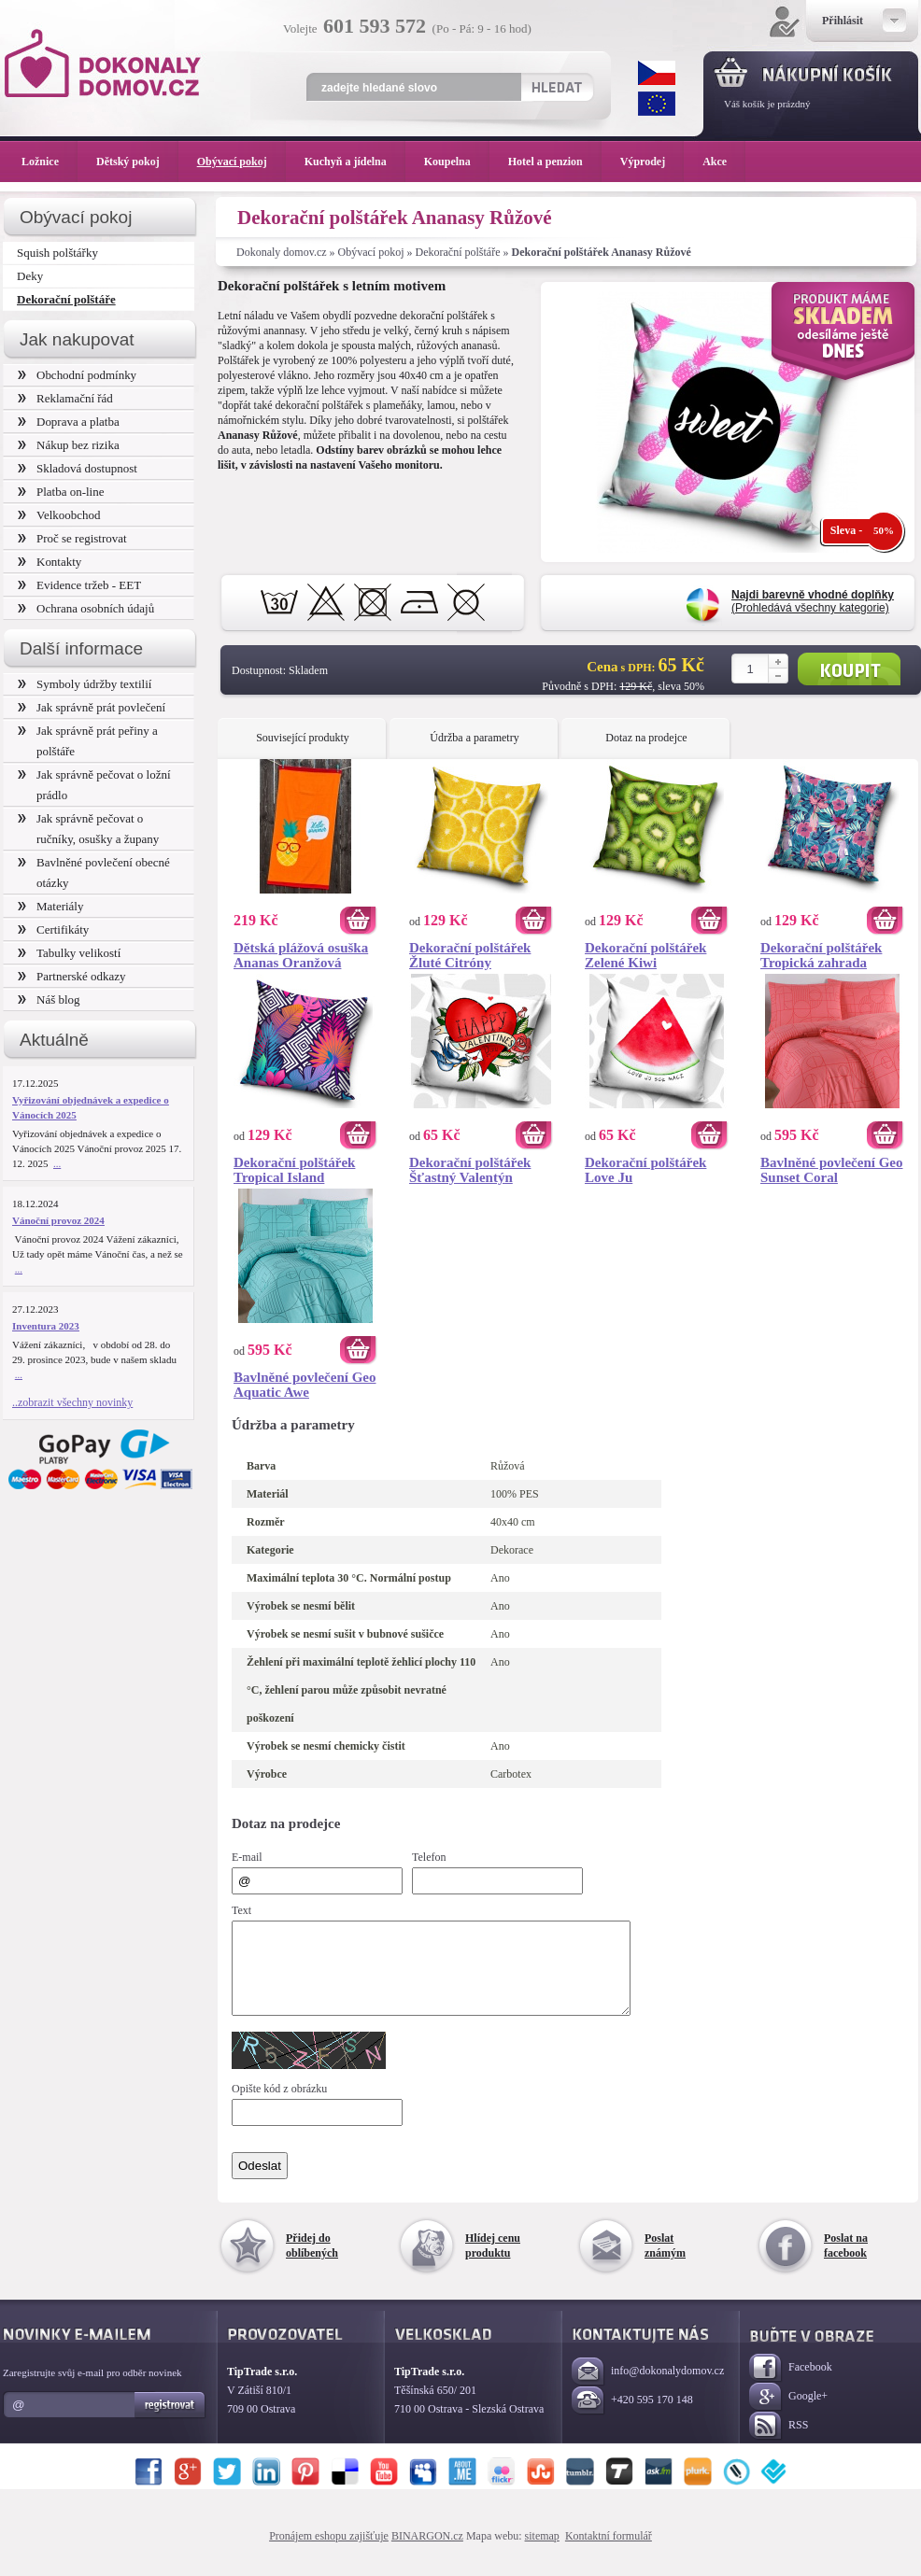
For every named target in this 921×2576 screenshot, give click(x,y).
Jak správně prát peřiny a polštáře (88, 741)
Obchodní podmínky (77, 375)
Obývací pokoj (371, 252)
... (57, 1163)
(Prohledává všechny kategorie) (812, 601)
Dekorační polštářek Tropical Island (294, 1170)
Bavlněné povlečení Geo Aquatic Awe (305, 1385)
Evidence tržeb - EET (79, 585)
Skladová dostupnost (77, 468)
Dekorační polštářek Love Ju (645, 1170)
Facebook (790, 2385)
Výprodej (652, 161)
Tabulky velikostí (69, 953)
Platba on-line (61, 492)
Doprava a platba (69, 422)
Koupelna (456, 161)
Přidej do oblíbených (312, 2262)
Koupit (849, 669)
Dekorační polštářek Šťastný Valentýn (470, 1170)
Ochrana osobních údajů (86, 608)
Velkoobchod (59, 515)
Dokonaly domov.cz (281, 252)
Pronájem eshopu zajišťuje (329, 2552)
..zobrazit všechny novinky (72, 1402)
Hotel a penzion (555, 161)
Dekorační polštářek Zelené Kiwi (645, 955)
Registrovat (170, 2422)
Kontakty (49, 562)
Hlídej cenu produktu (492, 2262)
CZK (656, 73)
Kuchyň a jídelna (355, 161)
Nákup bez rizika (69, 445)
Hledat (556, 87)
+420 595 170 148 (632, 2417)
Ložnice (49, 161)
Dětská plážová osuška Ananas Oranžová (301, 955)
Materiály (50, 906)
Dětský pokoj (137, 161)
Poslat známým (665, 2262)
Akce (717, 161)
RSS (778, 2442)
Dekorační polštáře (458, 252)
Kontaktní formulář (608, 2552)
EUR (656, 103)
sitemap (542, 2552)
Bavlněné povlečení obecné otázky (94, 872)
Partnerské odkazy (72, 976)
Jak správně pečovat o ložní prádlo (94, 784)
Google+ (788, 2414)
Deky (30, 276)
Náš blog (49, 999)
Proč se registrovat (72, 538)
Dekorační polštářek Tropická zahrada (821, 955)
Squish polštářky (57, 253)
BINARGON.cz (427, 2552)
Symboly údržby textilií (84, 684)
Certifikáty (53, 929)
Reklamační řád (65, 398)
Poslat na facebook (846, 2262)
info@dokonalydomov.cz (648, 2388)
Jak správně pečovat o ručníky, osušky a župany (88, 828)
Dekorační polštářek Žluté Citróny (470, 955)
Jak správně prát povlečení (91, 707)
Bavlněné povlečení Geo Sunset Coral (831, 1170)
